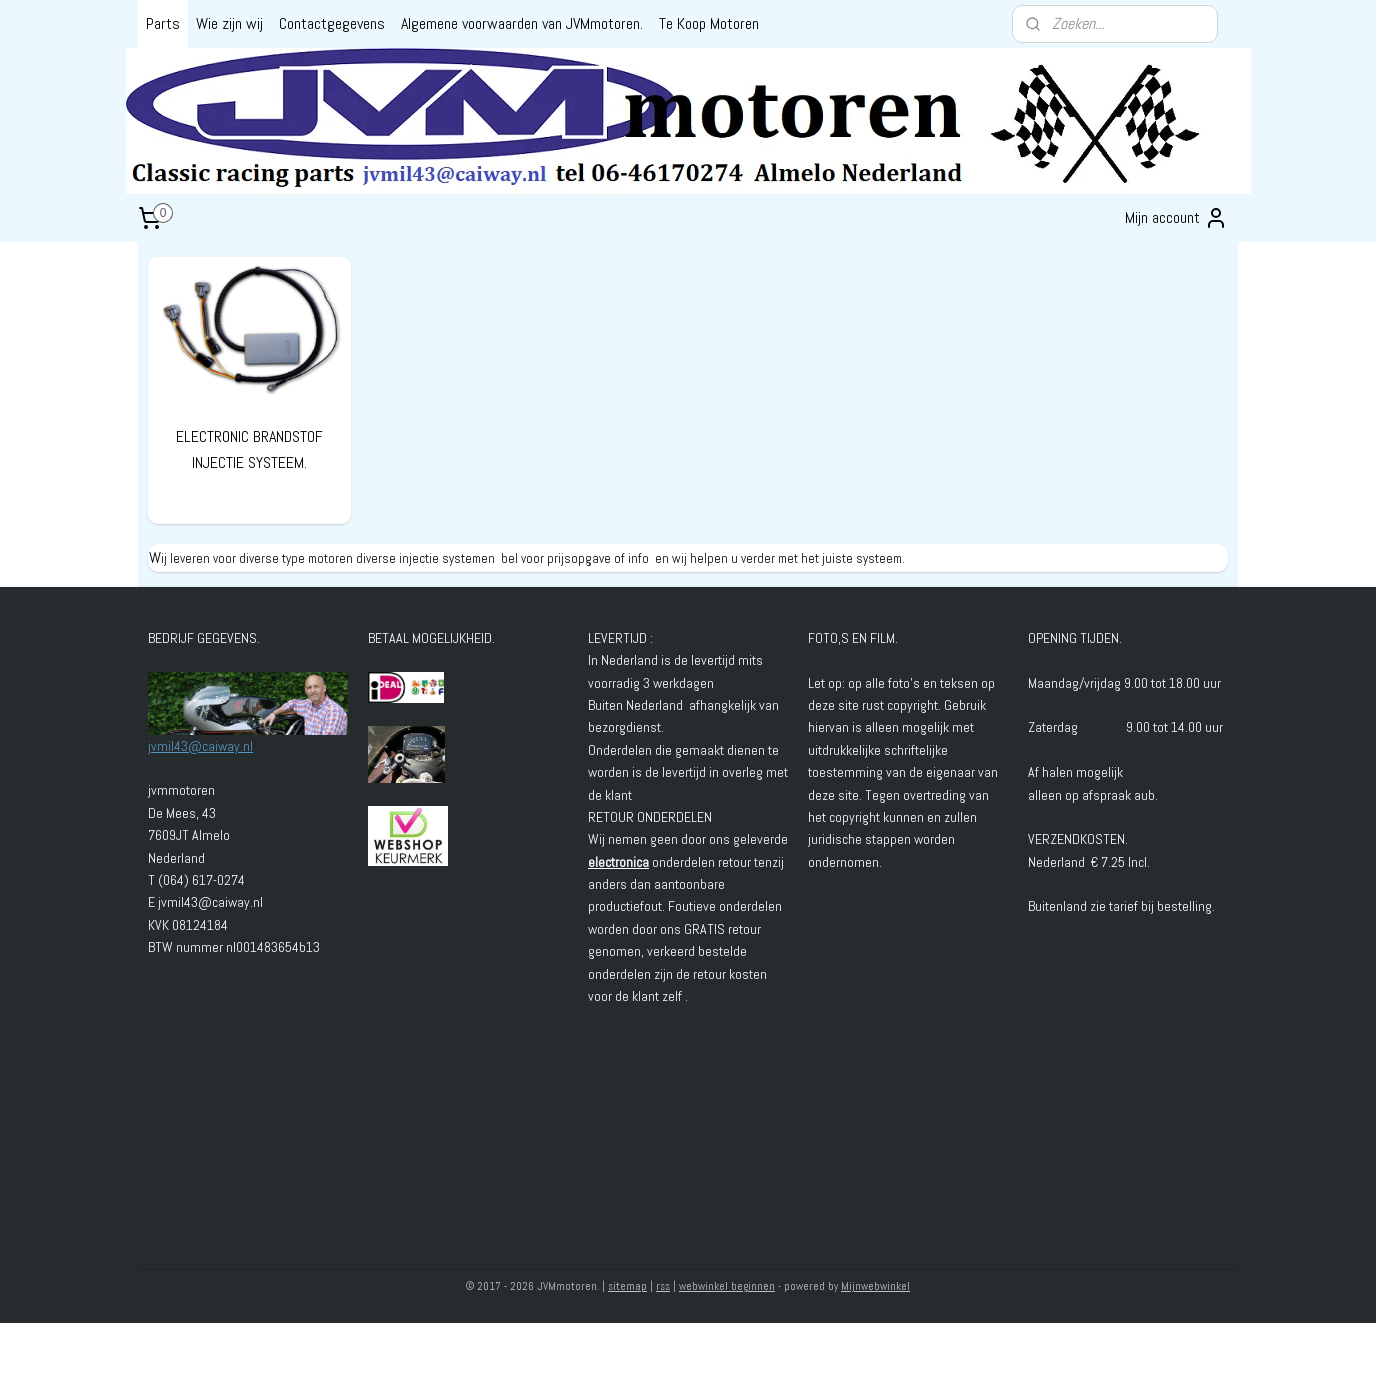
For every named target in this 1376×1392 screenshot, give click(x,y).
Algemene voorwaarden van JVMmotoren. (522, 23)
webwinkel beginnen (727, 1286)
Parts (163, 23)
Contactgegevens (332, 23)
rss (663, 1286)
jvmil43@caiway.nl (200, 746)
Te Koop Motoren (709, 23)
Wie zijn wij (229, 23)
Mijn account (1176, 218)
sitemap (627, 1286)
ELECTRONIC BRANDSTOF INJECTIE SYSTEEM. (249, 449)
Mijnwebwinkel (875, 1286)
